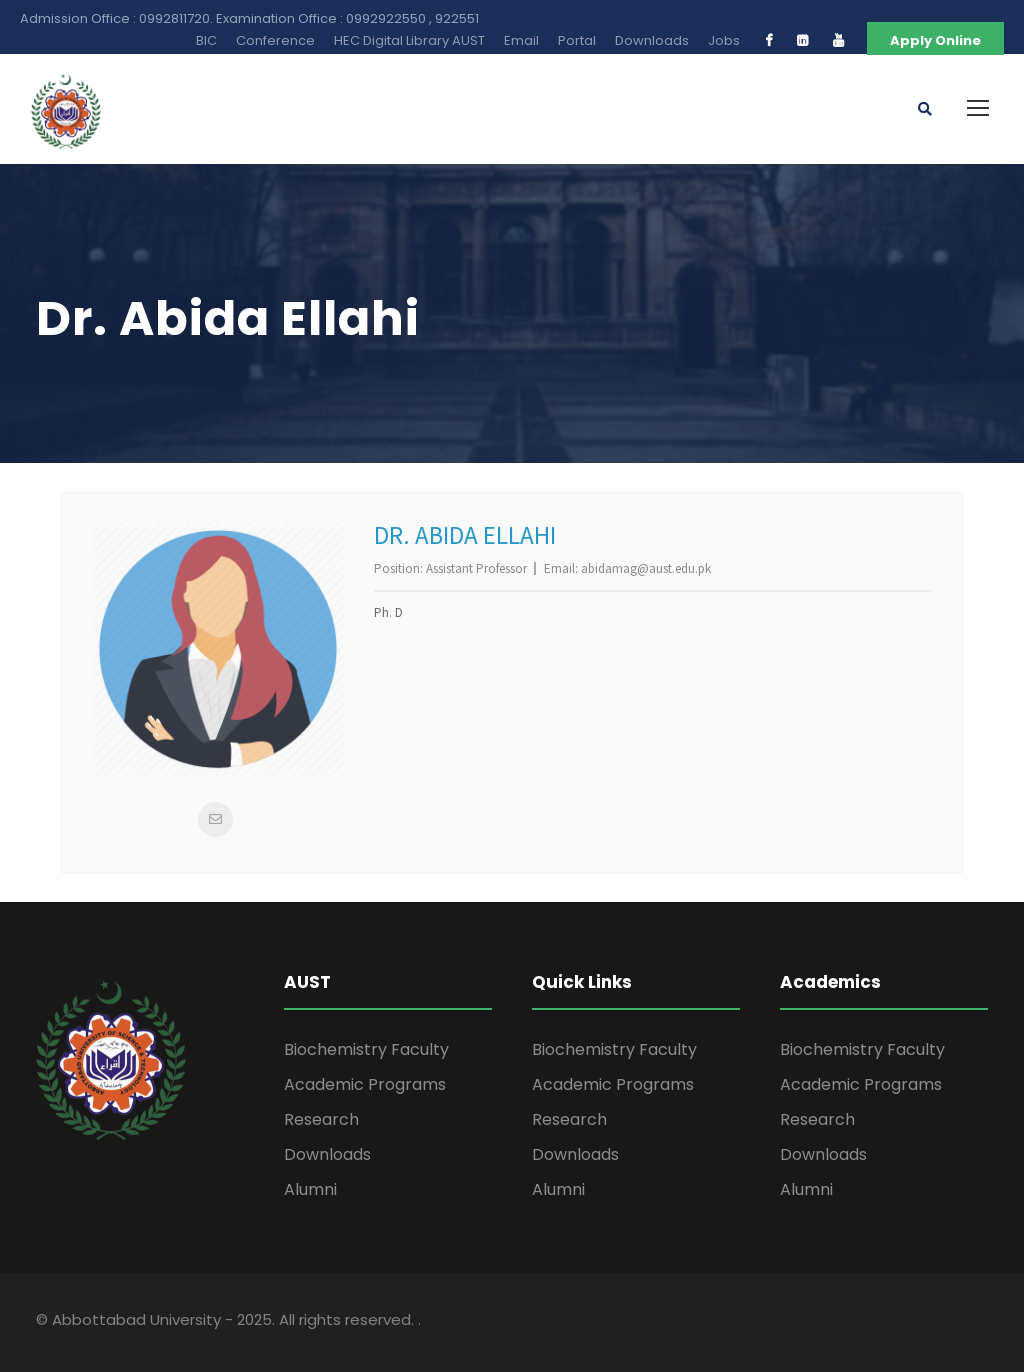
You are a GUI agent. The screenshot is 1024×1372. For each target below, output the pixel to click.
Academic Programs (365, 1084)
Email (521, 40)
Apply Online (935, 40)
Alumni (310, 1189)
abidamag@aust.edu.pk (646, 568)
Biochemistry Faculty (366, 1049)
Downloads (652, 40)
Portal (577, 40)
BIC (206, 40)
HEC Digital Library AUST (409, 40)
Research (321, 1119)
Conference (275, 40)
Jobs (724, 40)
